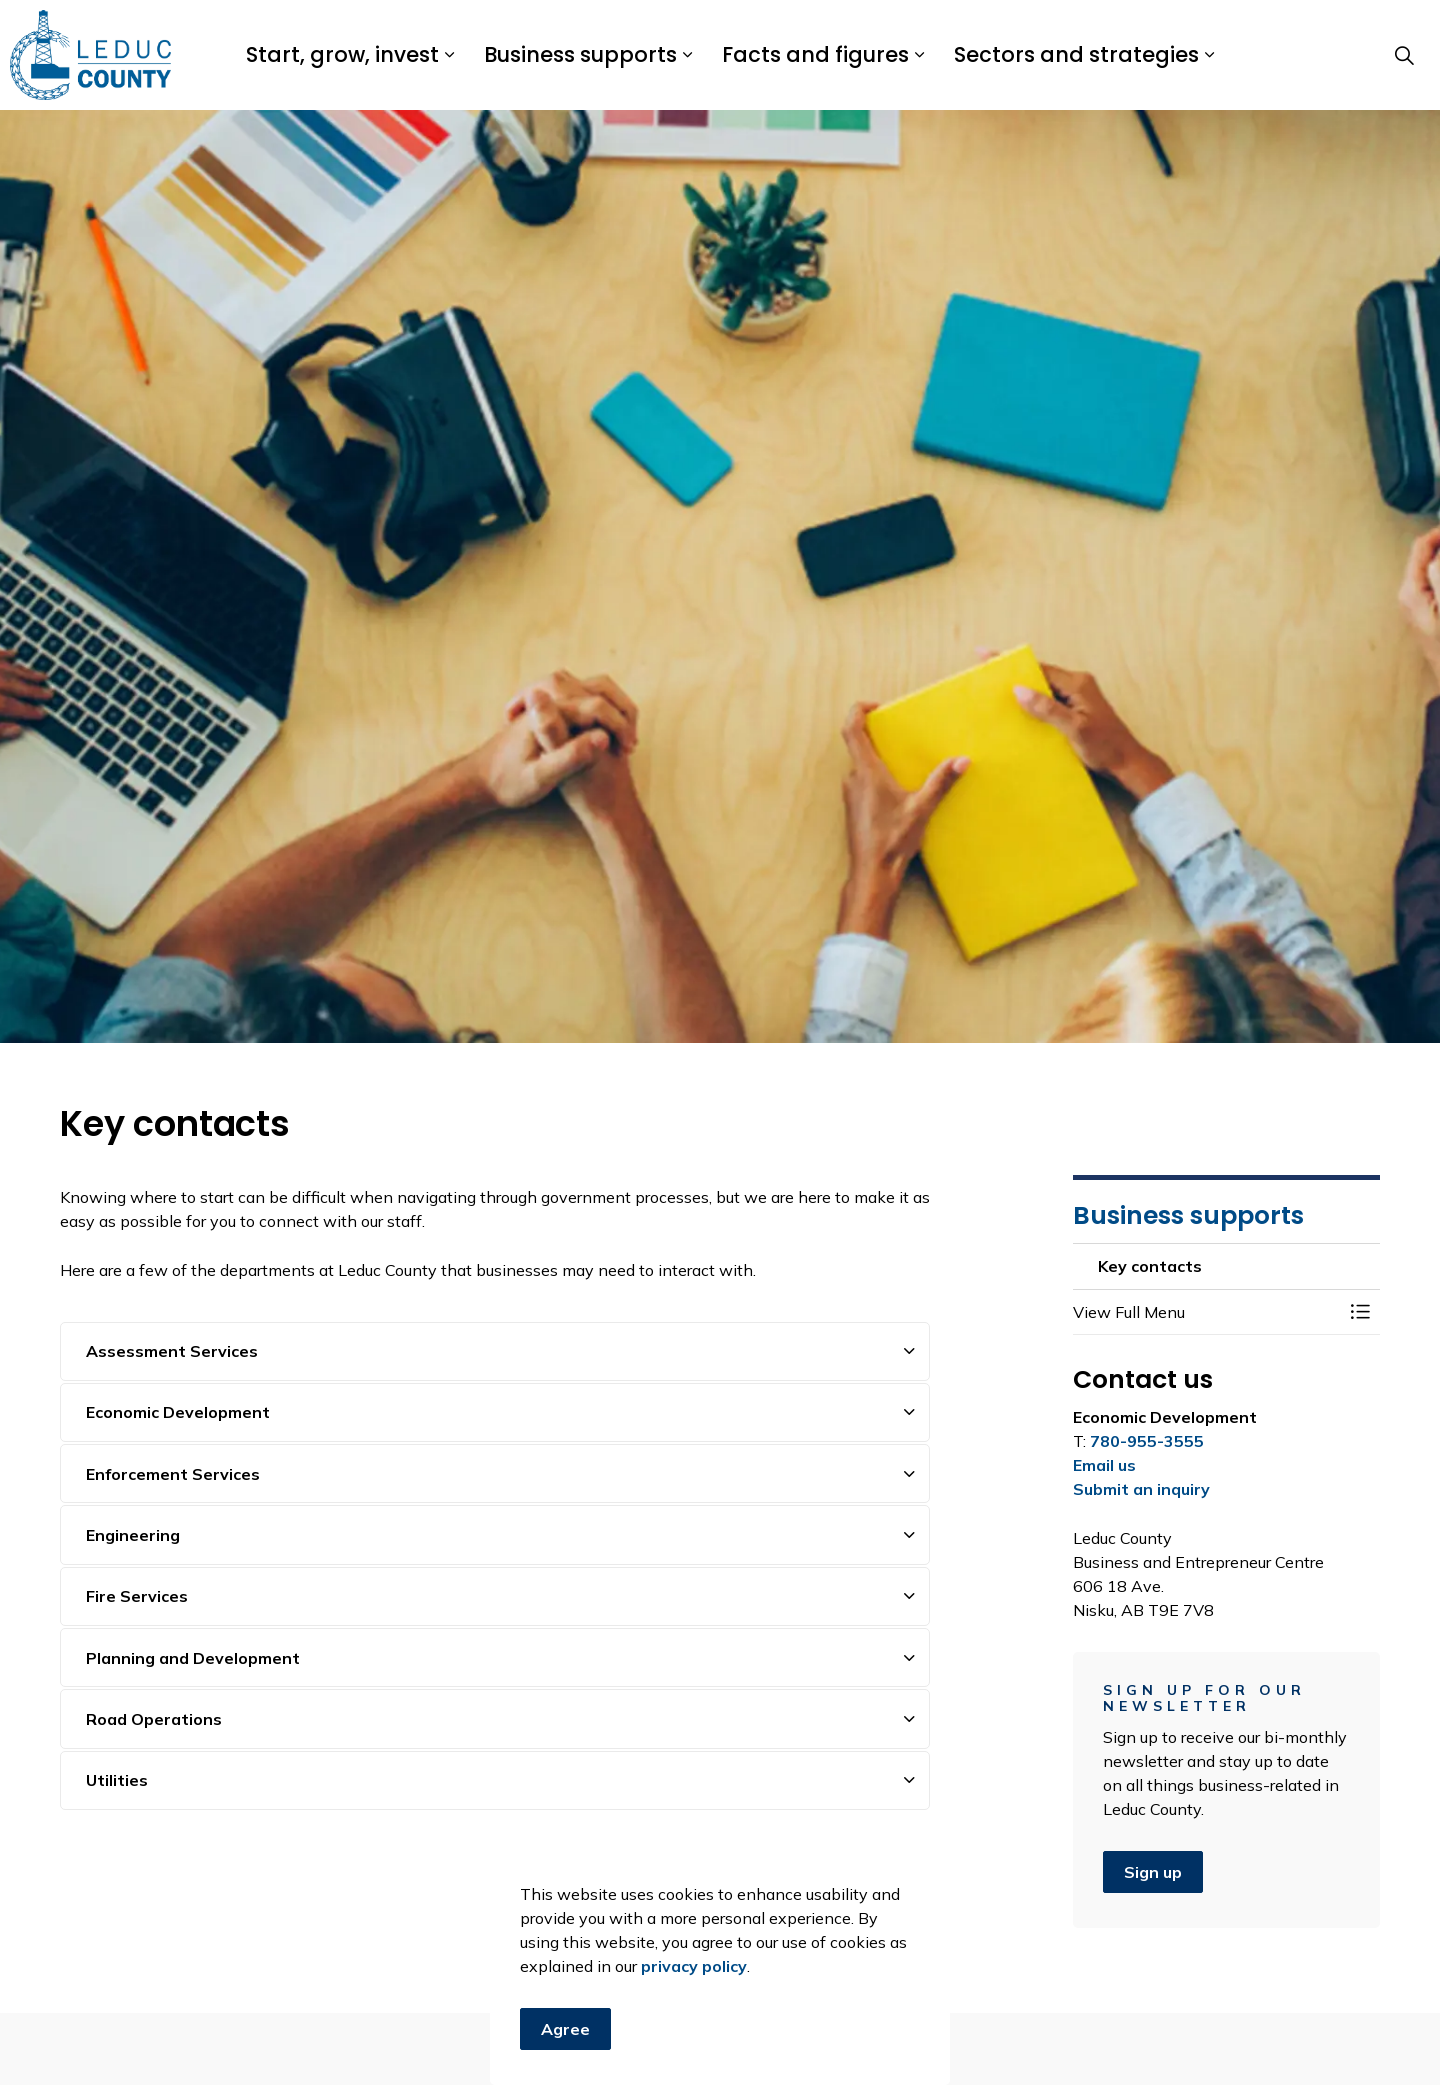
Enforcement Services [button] (173, 1474)
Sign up (1153, 1872)
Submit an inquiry (1141, 1489)
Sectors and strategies (1076, 54)
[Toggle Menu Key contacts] (1360, 1312)
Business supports (580, 54)
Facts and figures (815, 54)
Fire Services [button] (137, 1596)
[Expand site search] (1404, 55)
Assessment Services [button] (172, 1351)
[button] (1207, 1312)
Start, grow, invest (342, 54)
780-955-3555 (1147, 1441)
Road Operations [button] (154, 1719)
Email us (1104, 1465)
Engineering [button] (133, 1535)
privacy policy (694, 2060)
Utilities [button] (117, 1780)
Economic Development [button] (178, 1412)
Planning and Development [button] (193, 1658)
